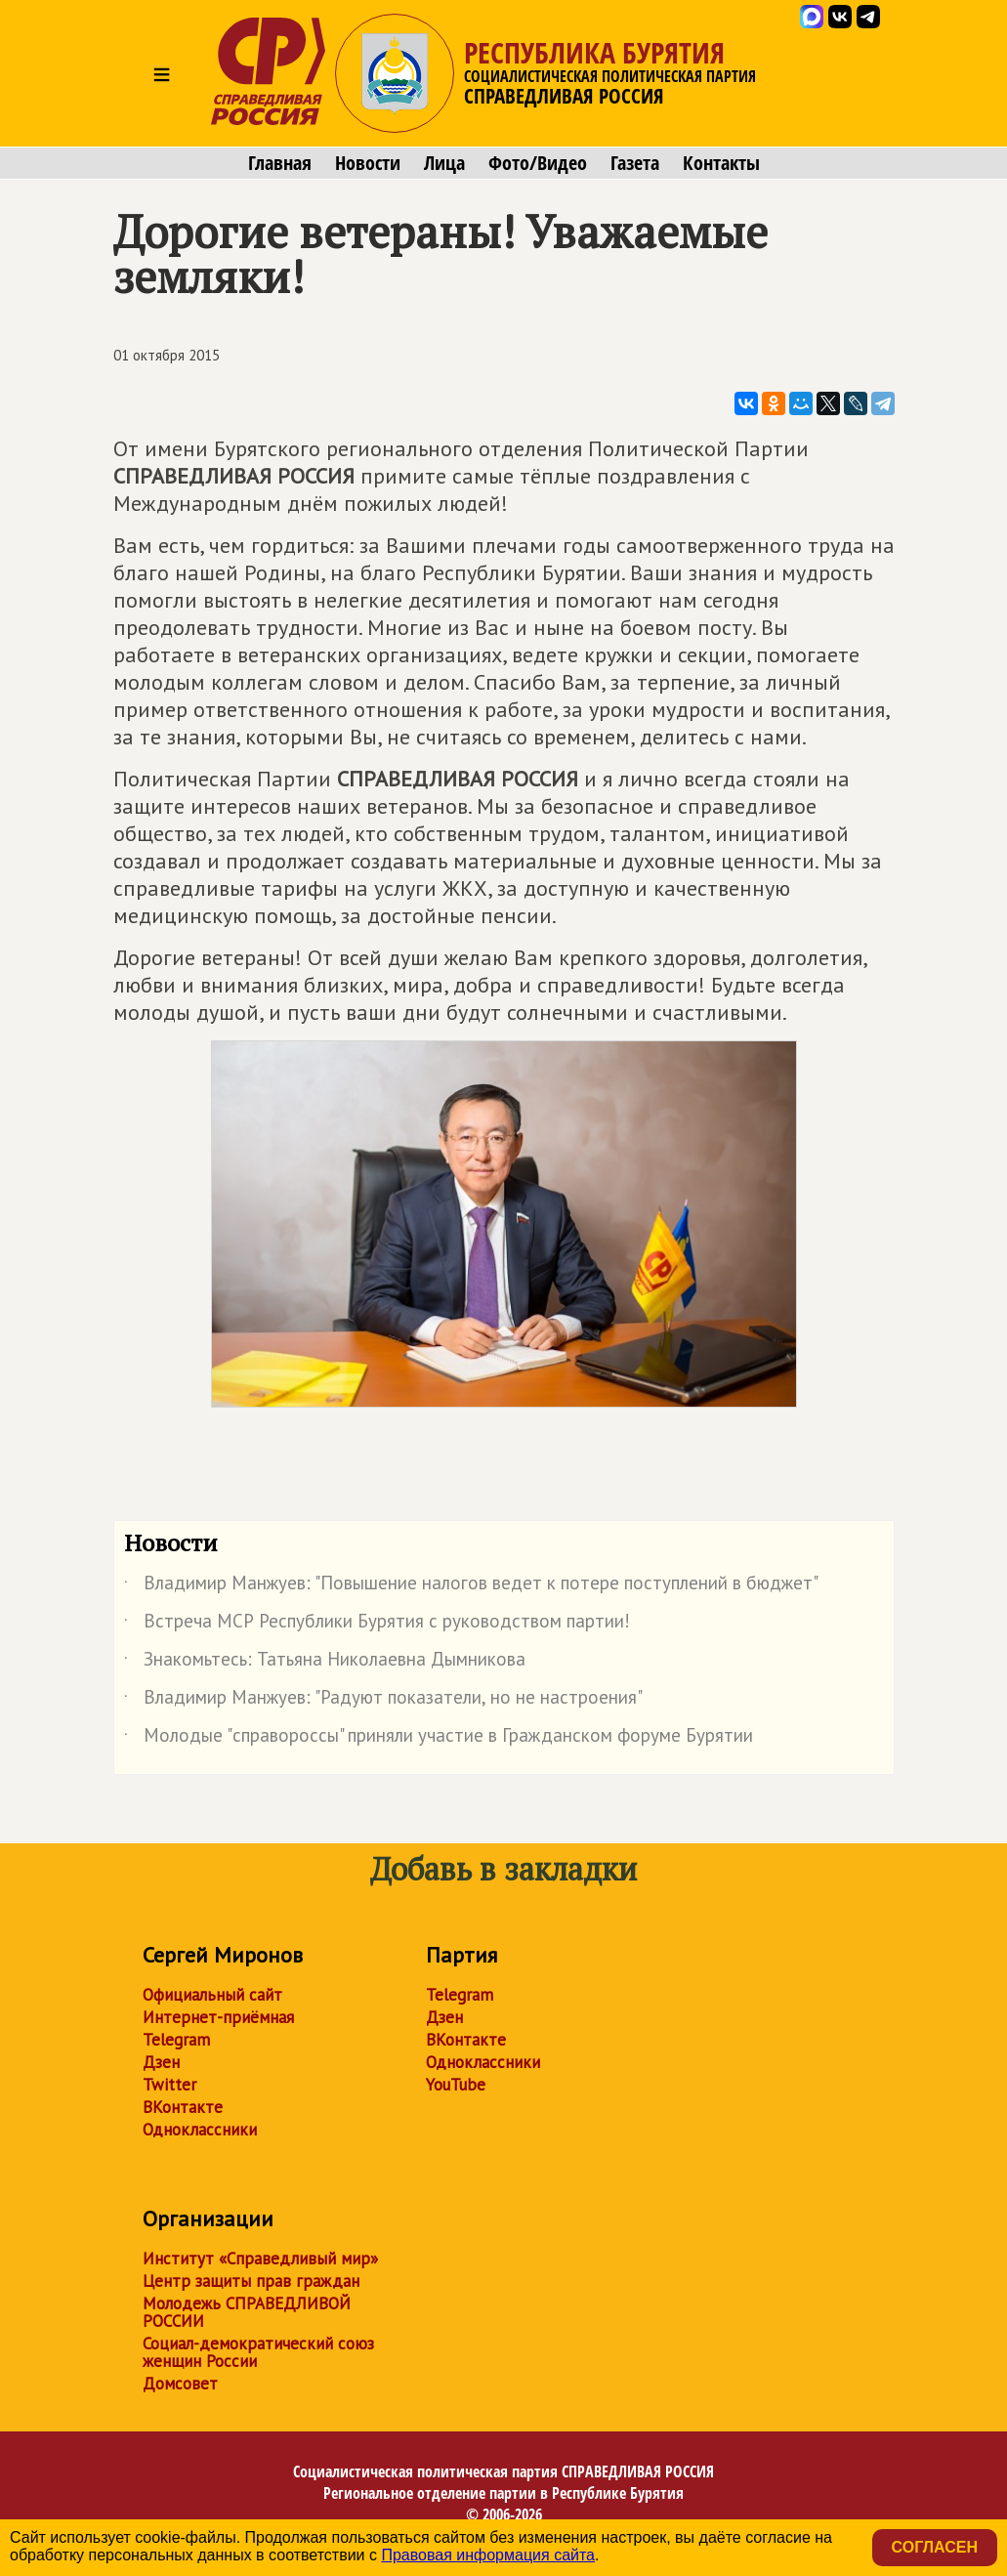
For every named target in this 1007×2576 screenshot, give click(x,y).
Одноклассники (200, 2129)
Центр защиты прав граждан (251, 2281)
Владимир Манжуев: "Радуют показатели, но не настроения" (383, 1700)
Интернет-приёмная (218, 2017)
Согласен (935, 2547)
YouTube (455, 2084)
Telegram (176, 2039)
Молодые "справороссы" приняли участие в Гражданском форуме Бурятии (438, 1739)
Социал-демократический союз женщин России (258, 2352)
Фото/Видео (537, 163)
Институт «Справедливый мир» (260, 2258)
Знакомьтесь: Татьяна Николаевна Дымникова (324, 1662)
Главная (280, 163)
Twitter (169, 2084)
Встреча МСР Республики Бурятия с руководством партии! (377, 1624)
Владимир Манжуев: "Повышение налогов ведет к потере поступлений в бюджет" (471, 1586)
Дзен (161, 2062)
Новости (367, 163)
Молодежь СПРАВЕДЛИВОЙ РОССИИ (247, 2312)
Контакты (721, 163)
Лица (444, 163)
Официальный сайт (212, 1995)
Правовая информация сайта (488, 2555)
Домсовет (180, 2383)
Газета (634, 163)
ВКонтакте (183, 2107)
